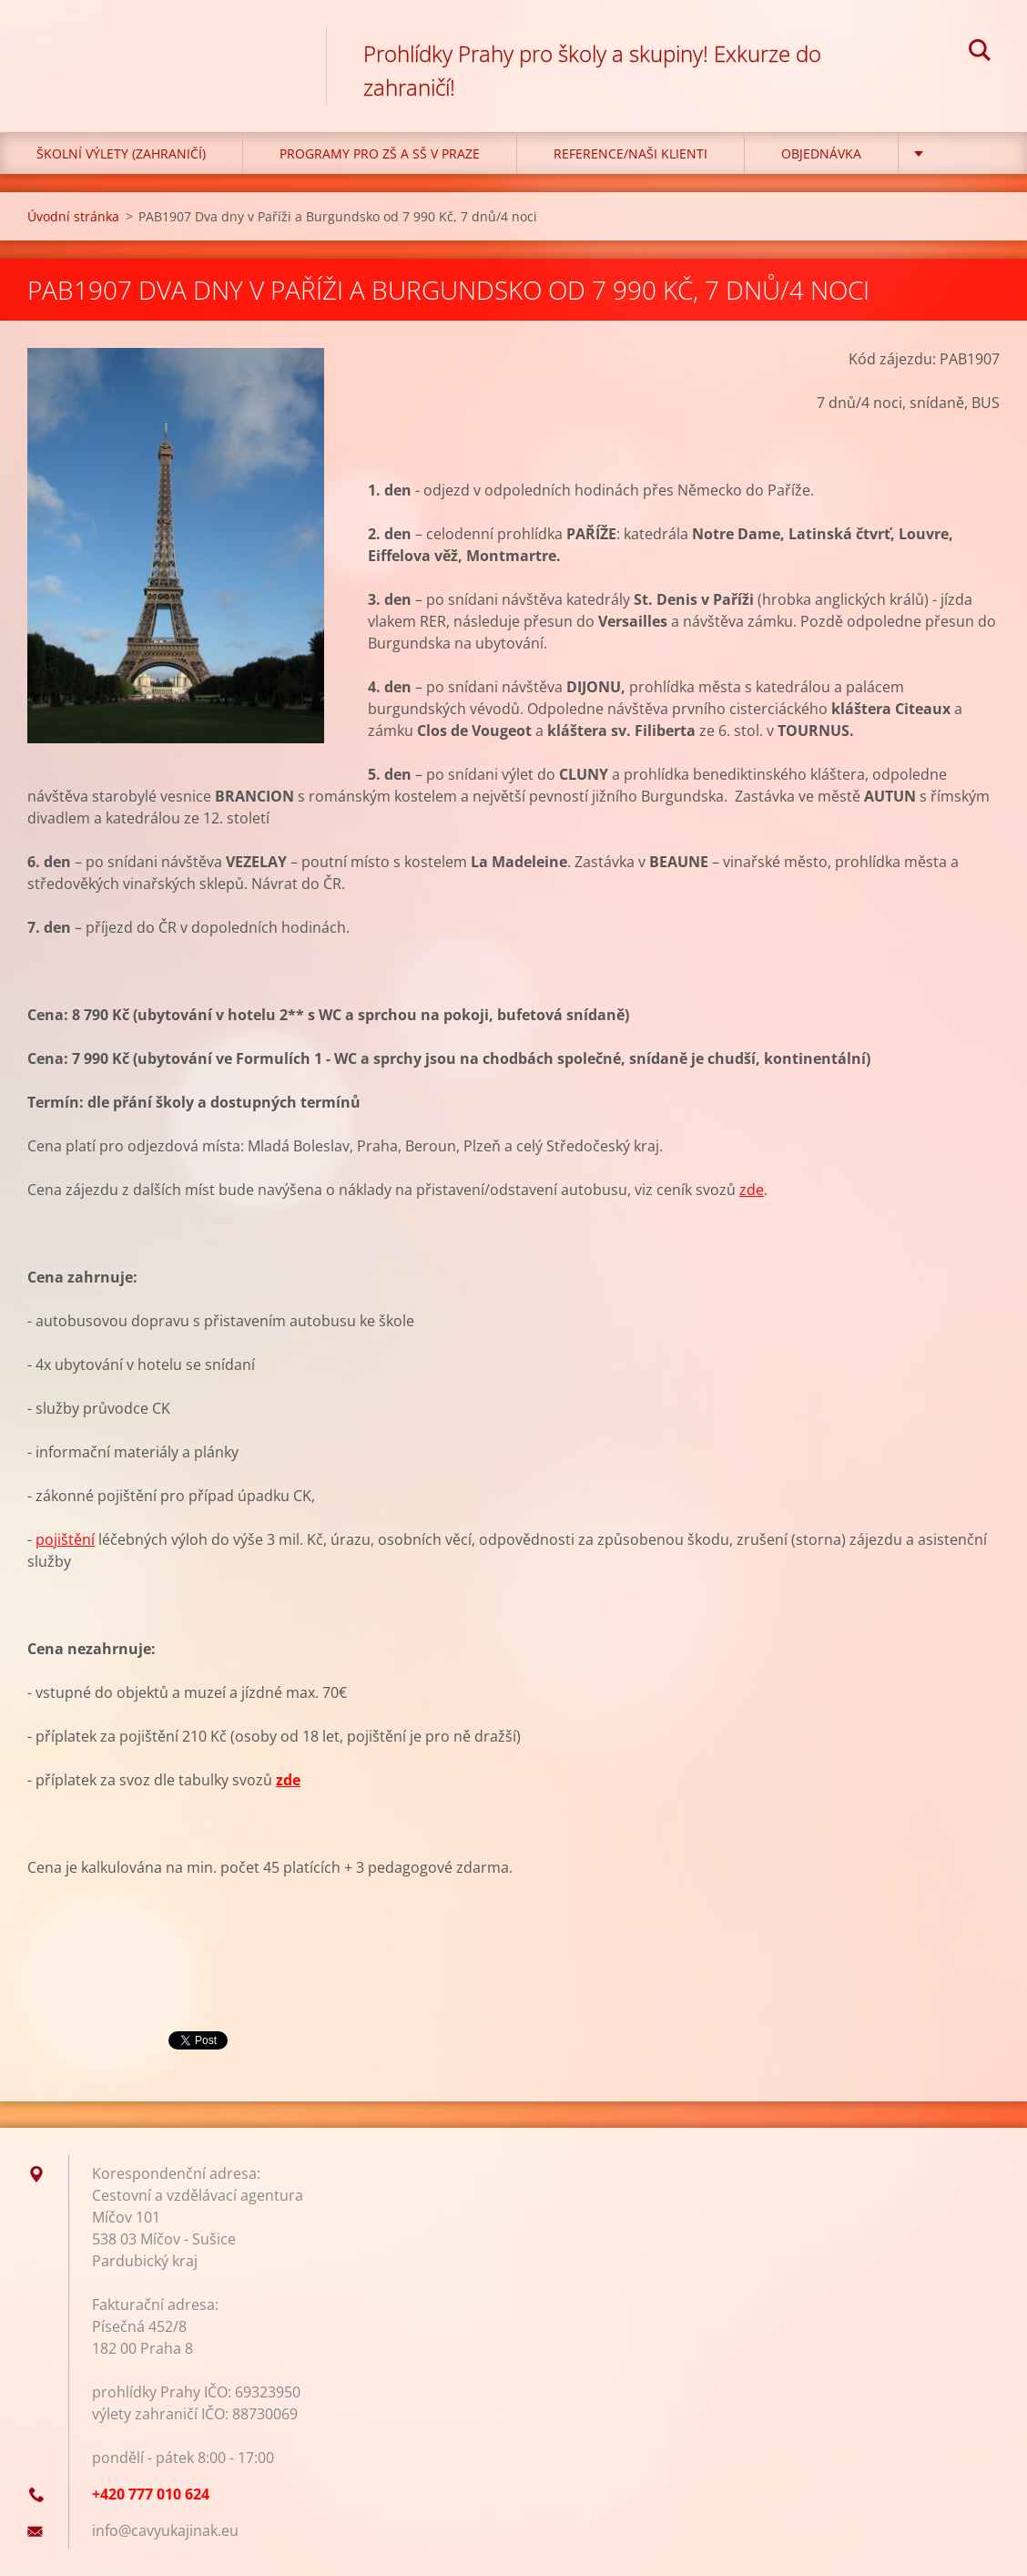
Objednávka (821, 153)
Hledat (980, 52)
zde (751, 1190)
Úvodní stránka (73, 216)
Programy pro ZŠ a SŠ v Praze (380, 153)
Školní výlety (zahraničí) (121, 153)
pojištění (65, 1539)
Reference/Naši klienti (630, 153)
